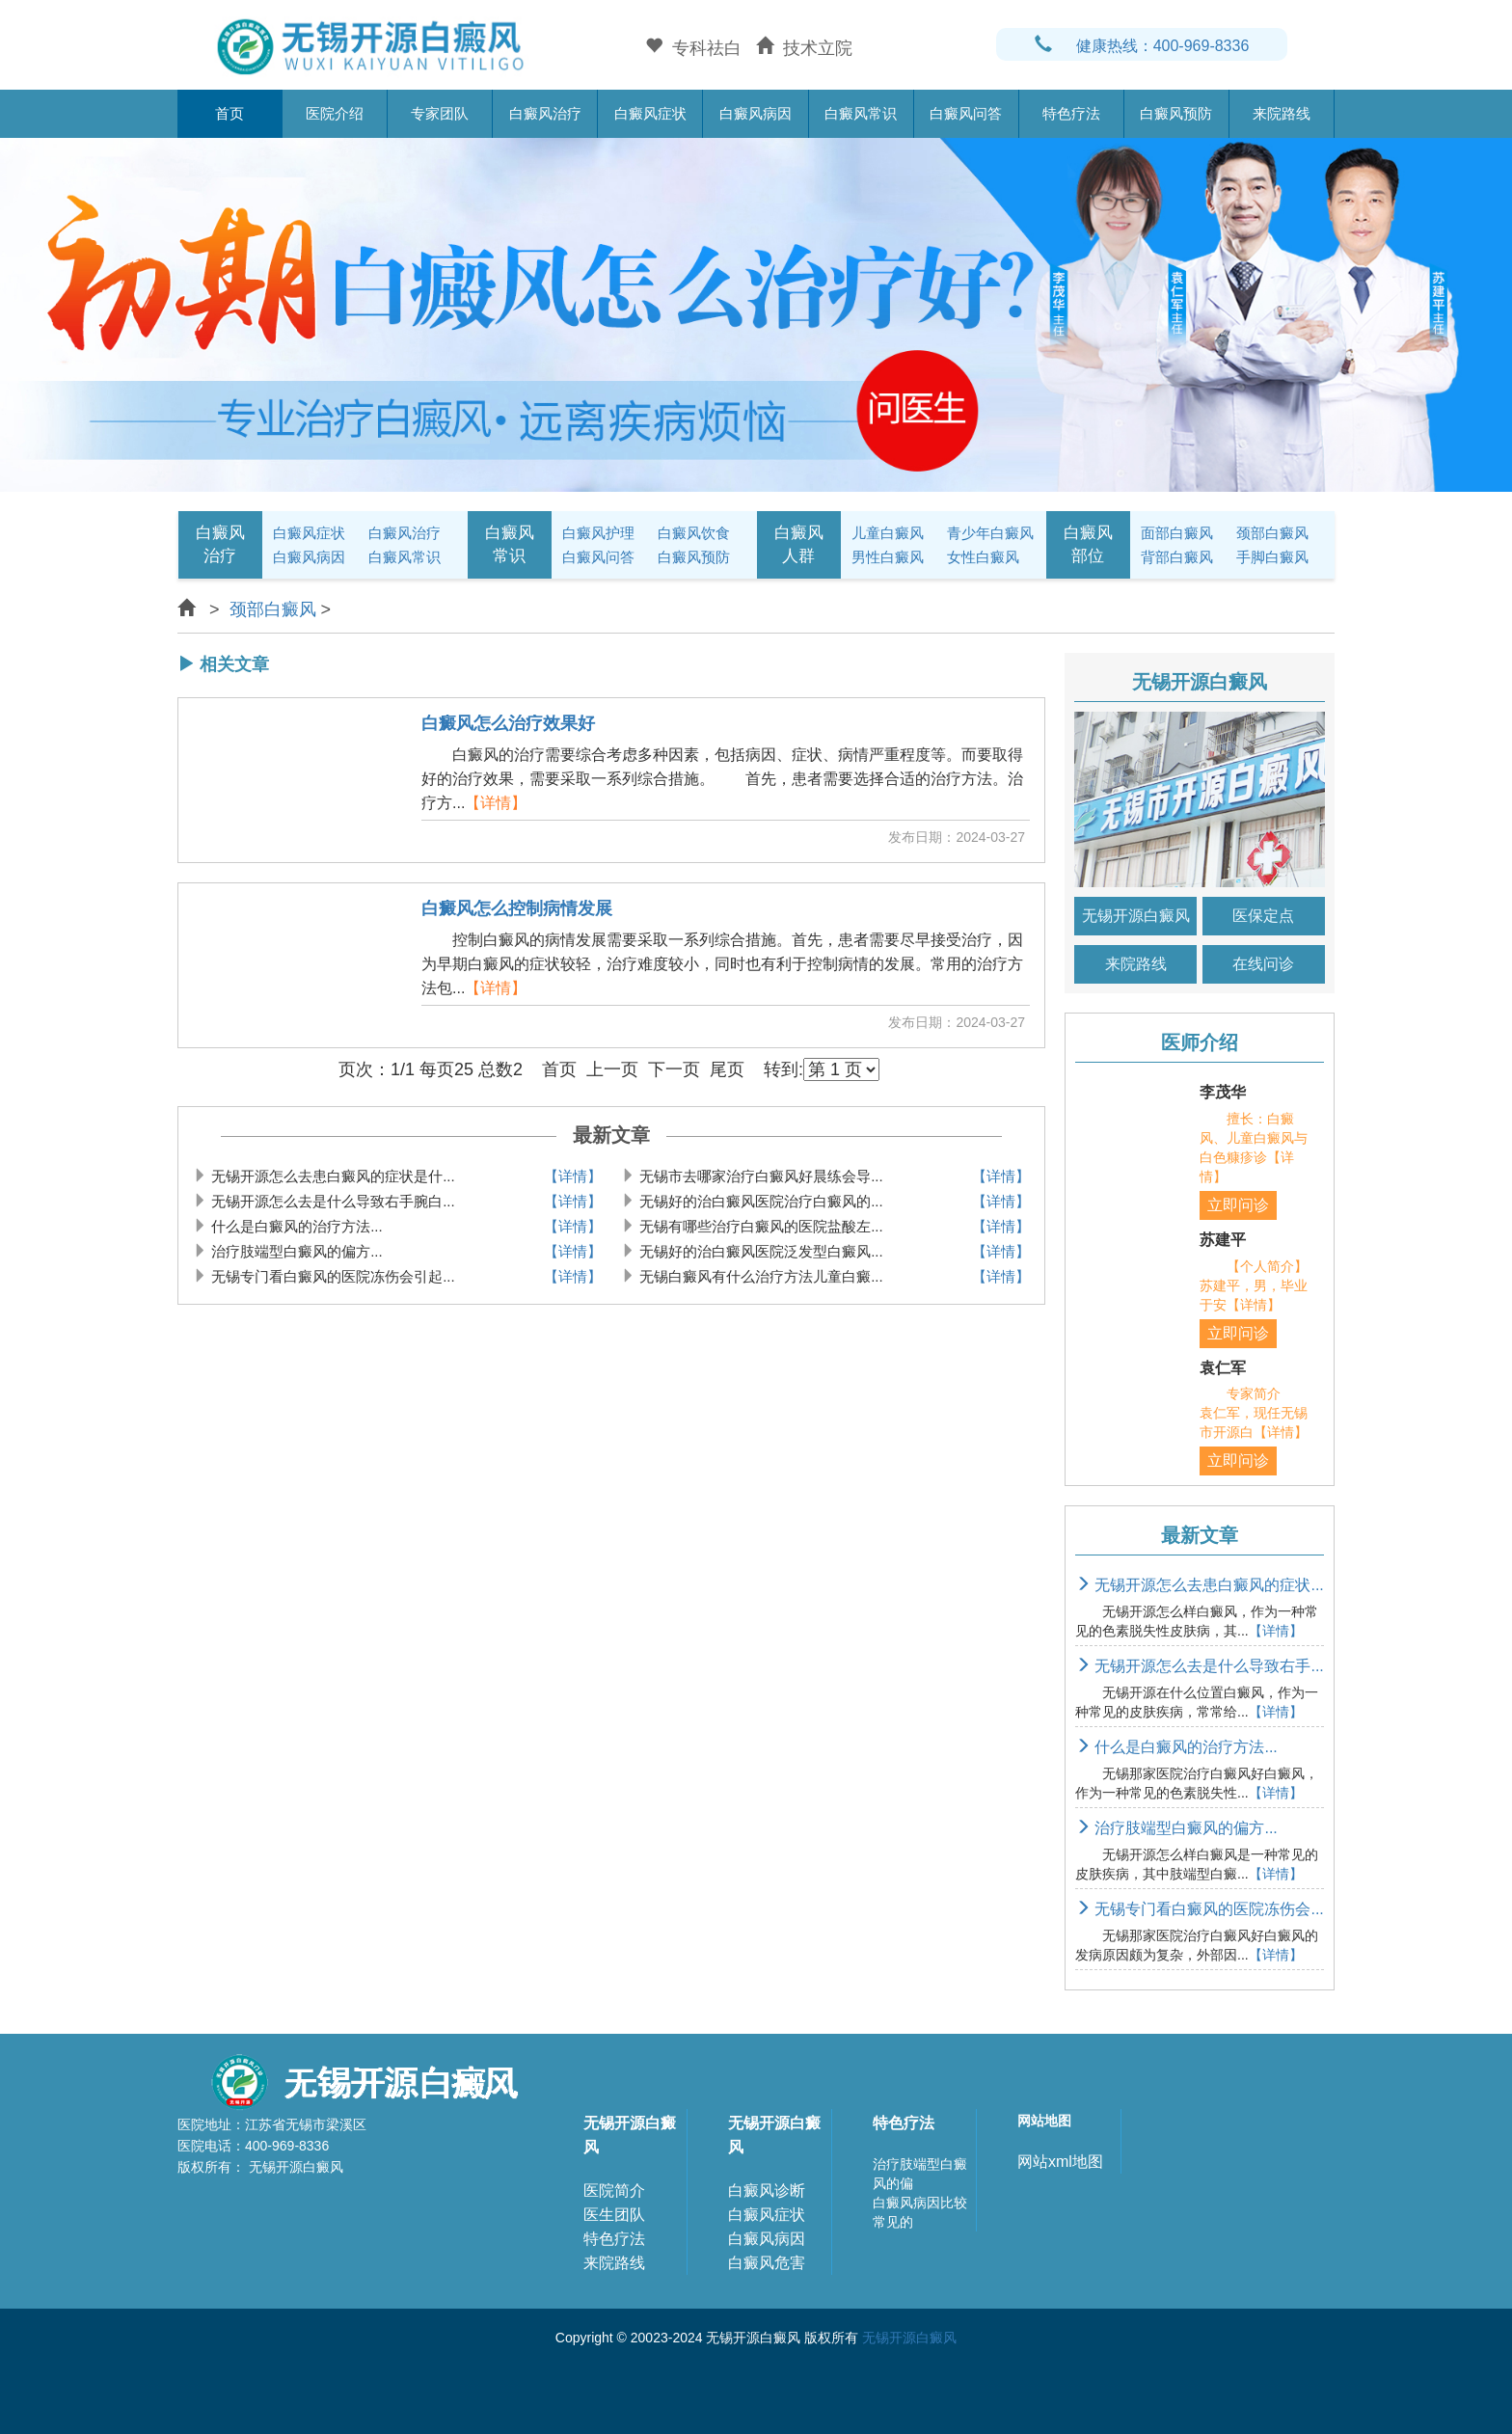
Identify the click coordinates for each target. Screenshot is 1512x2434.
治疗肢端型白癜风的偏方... (1176, 1828)
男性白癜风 (887, 557)
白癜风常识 (860, 113)
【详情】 (495, 803)
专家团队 (440, 113)
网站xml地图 (1060, 2161)
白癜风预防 (1176, 113)
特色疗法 (1071, 113)
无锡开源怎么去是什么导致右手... (1199, 1666)
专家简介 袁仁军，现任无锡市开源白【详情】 (1254, 1413)
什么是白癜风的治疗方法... (1176, 1747)
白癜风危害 (766, 2263)
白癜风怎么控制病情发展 (516, 909)
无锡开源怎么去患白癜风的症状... (1199, 1585)
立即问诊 (1238, 1205)
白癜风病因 (755, 113)
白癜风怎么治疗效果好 (508, 724)
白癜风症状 (650, 113)
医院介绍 (335, 113)
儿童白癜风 (887, 533)
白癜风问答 (966, 113)
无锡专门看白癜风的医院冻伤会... (1199, 1909)
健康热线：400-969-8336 (1142, 46)
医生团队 (614, 2214)
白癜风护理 (598, 533)
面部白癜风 (1177, 533)
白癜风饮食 (694, 533)
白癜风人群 (799, 544)
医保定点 (1263, 915)
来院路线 (1281, 113)
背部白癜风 (1177, 557)
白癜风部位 (1088, 544)
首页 (229, 113)
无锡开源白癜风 (1136, 915)
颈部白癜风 (1272, 533)
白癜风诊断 (766, 2190)
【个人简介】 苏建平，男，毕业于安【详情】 (1267, 1285)
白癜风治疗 (545, 113)
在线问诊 (1263, 964)
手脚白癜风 (1272, 557)
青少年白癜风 (990, 533)
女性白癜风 (983, 557)
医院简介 (614, 2190)
